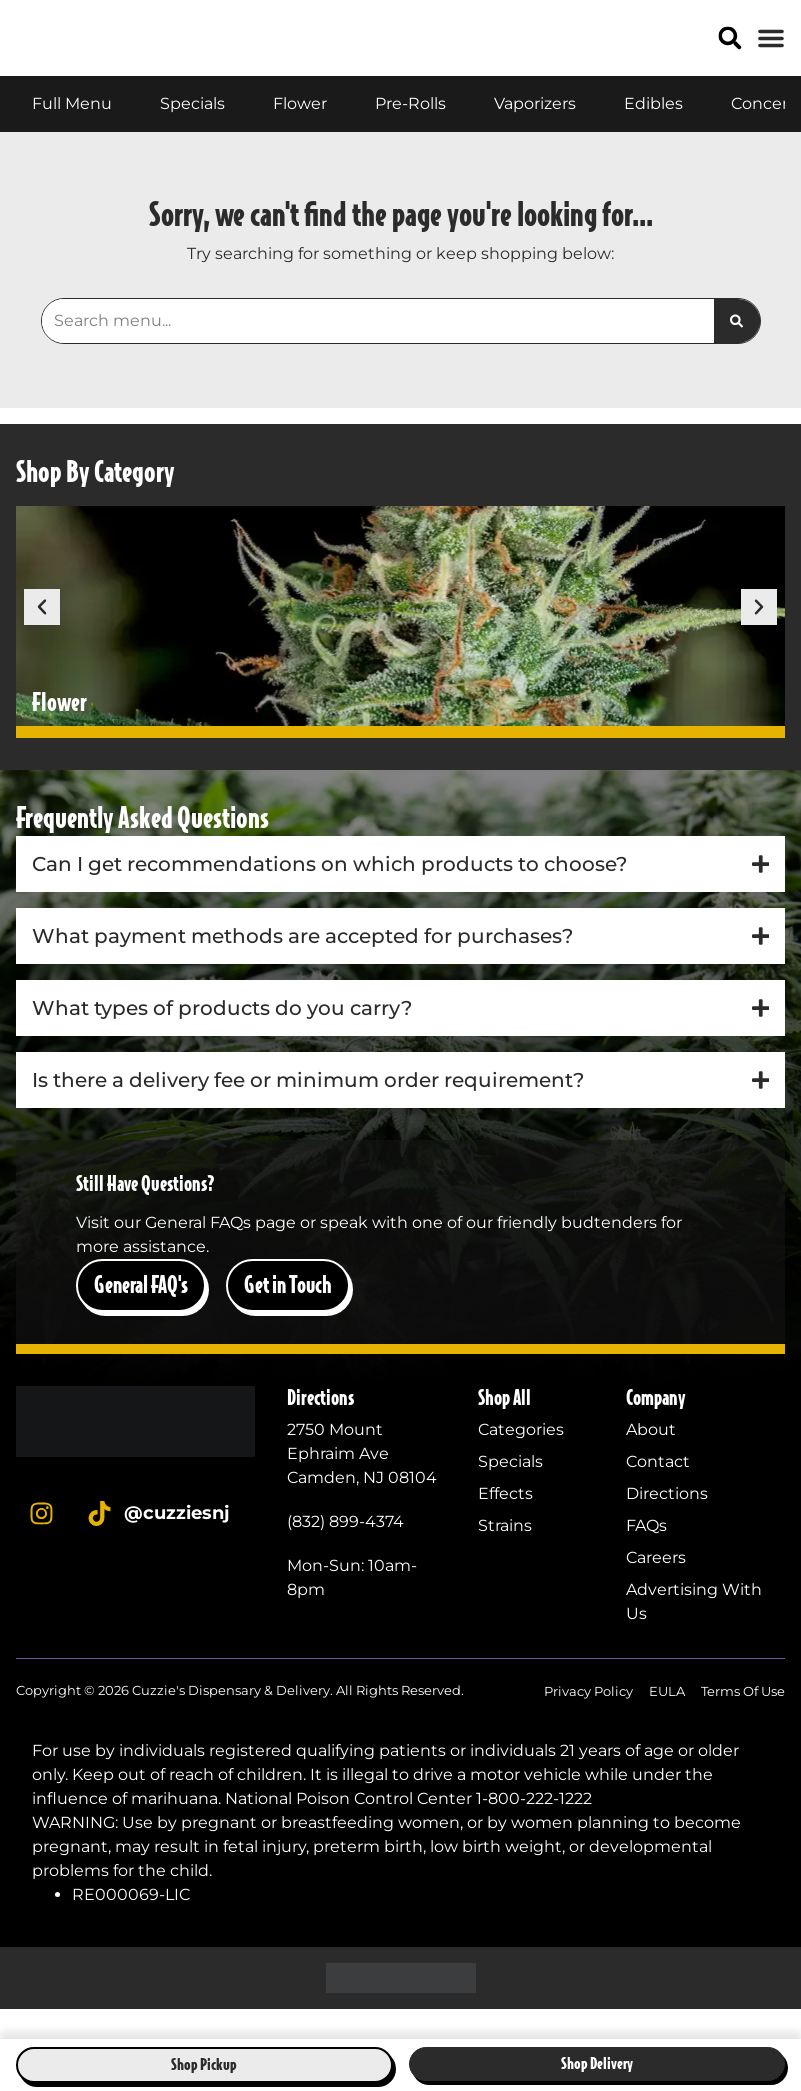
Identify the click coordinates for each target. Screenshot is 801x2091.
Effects (505, 1523)
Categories (521, 1459)
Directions (667, 1523)
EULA (667, 1721)
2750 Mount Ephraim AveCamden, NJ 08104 (362, 1483)
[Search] (736, 352)
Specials (510, 1491)
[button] (730, 53)
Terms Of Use (743, 1721)
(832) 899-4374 (345, 1551)
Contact (658, 1491)
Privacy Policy (588, 1721)
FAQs (646, 1555)
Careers (656, 1587)
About (651, 1459)
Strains (505, 1555)
